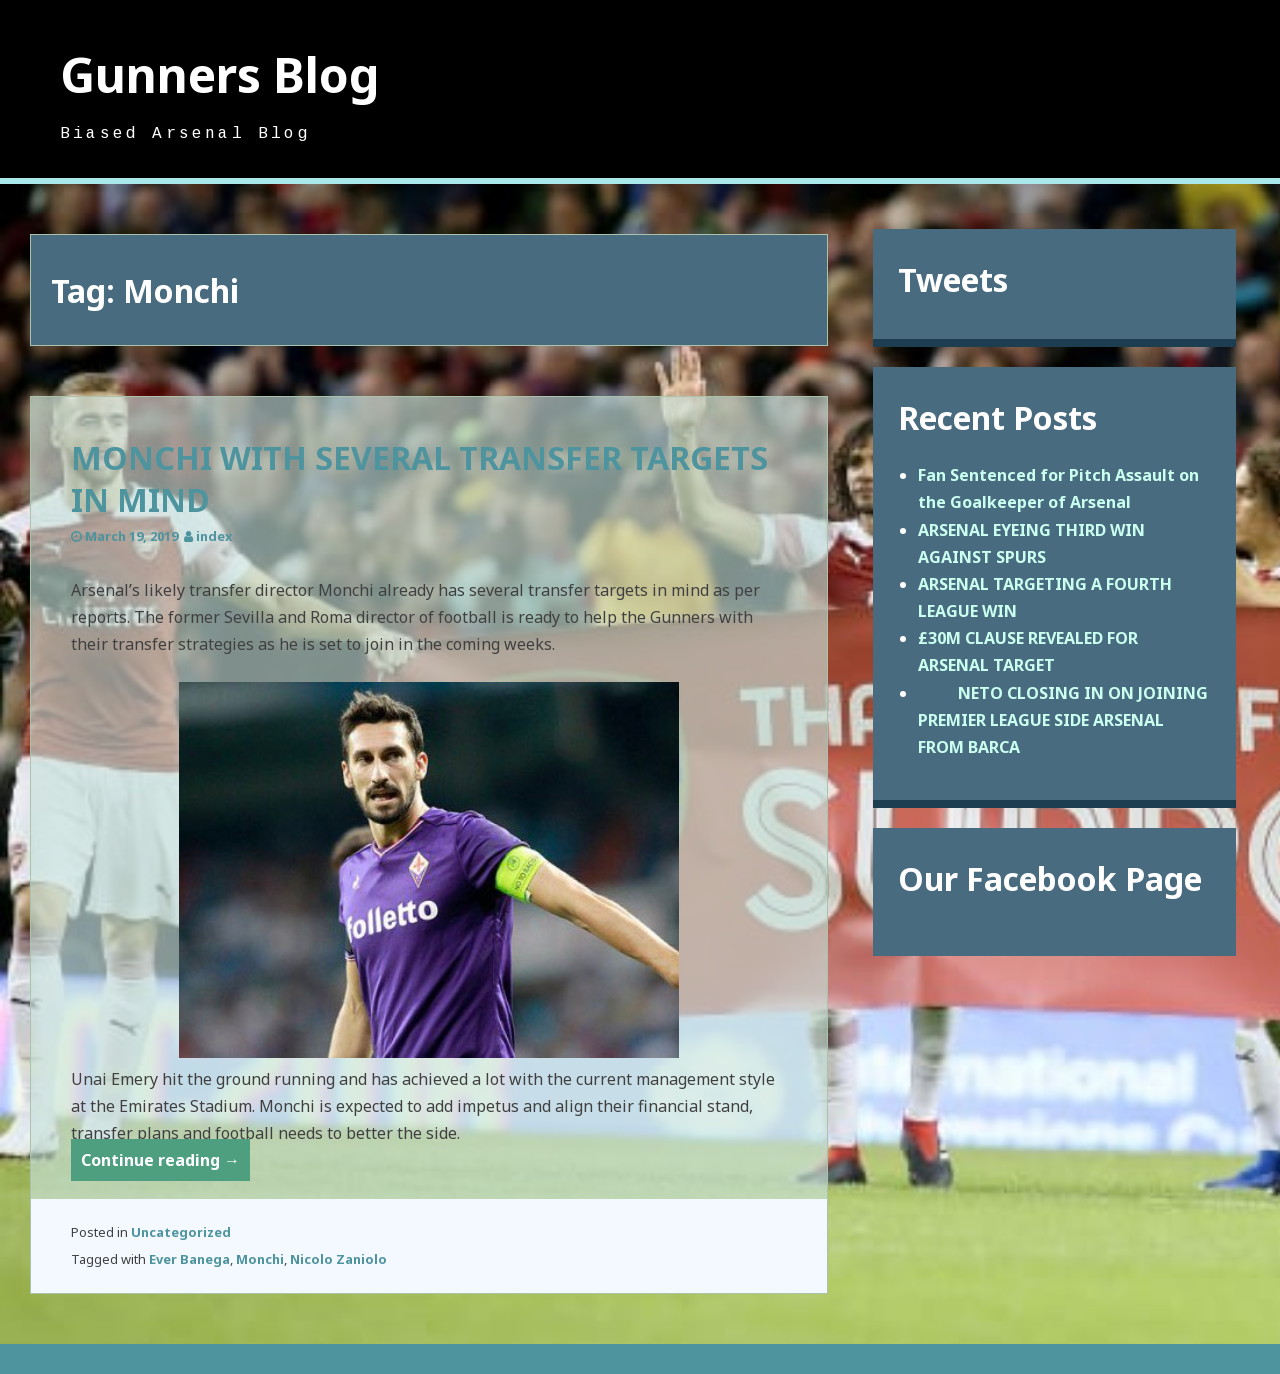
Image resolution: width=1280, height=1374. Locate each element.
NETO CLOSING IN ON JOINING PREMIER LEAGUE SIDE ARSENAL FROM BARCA (1063, 720)
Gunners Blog (220, 74)
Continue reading (165, 1163)
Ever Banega (189, 1259)
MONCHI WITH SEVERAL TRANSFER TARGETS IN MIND (419, 478)
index (214, 536)
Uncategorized (181, 1232)
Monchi (260, 1259)
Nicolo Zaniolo (338, 1259)
